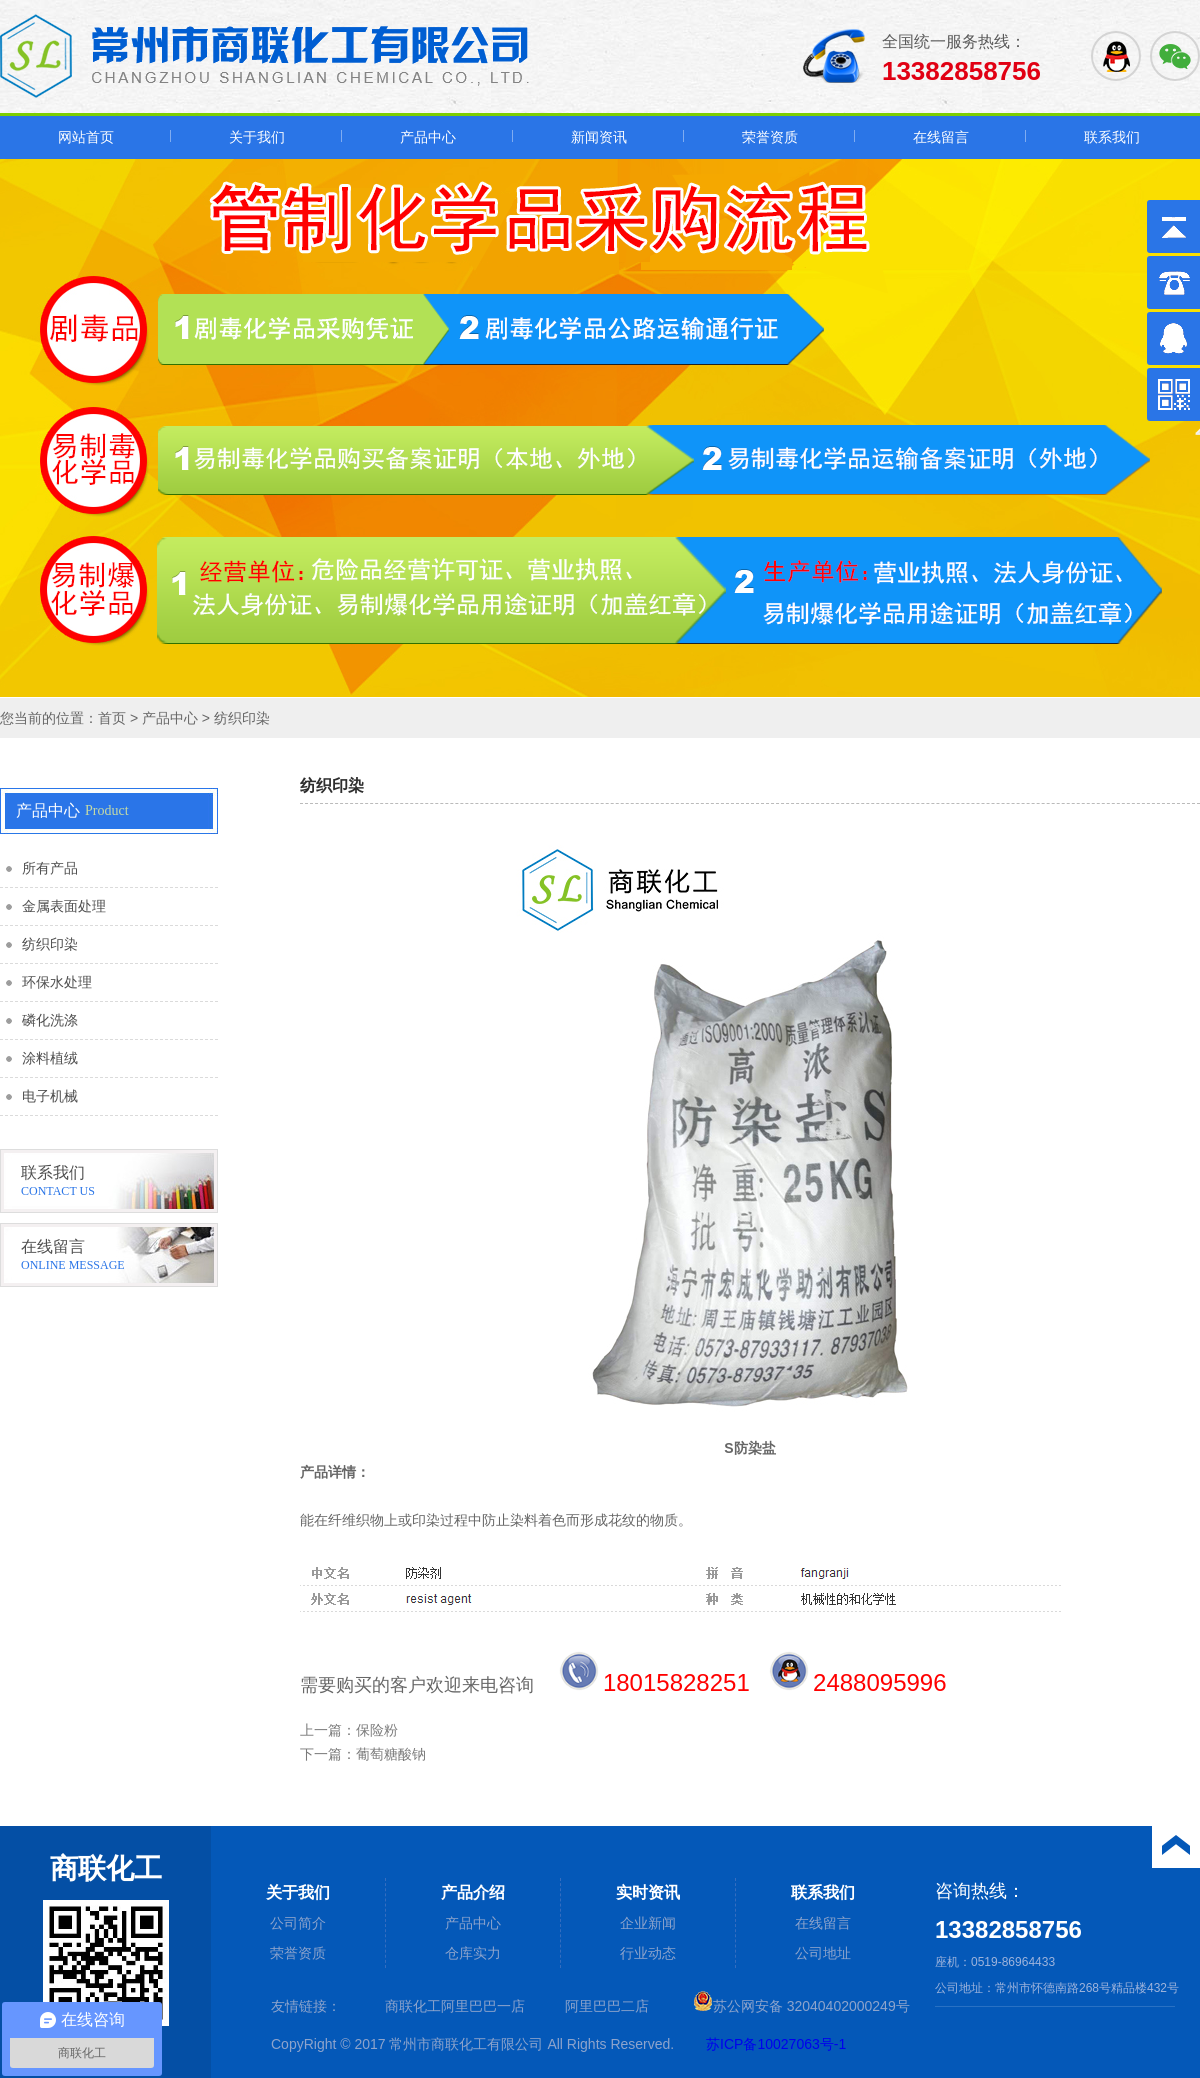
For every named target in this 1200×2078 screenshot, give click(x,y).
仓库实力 (473, 1953)
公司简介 (298, 1923)
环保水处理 (57, 982)
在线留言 (941, 137)
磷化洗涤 (50, 1020)
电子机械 (50, 1096)
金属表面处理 (64, 906)
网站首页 (86, 137)
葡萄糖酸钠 (391, 1754)
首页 (112, 718)
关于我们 (257, 137)
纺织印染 (242, 718)
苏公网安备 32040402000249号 (801, 2006)
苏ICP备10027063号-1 (776, 2044)
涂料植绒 (50, 1058)
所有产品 (50, 868)
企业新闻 (648, 1923)
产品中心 (428, 137)
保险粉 (377, 1730)
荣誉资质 (770, 137)
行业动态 (648, 1953)
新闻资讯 (599, 137)
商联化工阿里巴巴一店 (455, 2006)
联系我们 (1112, 137)
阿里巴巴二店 (607, 2006)
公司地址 (823, 1953)
